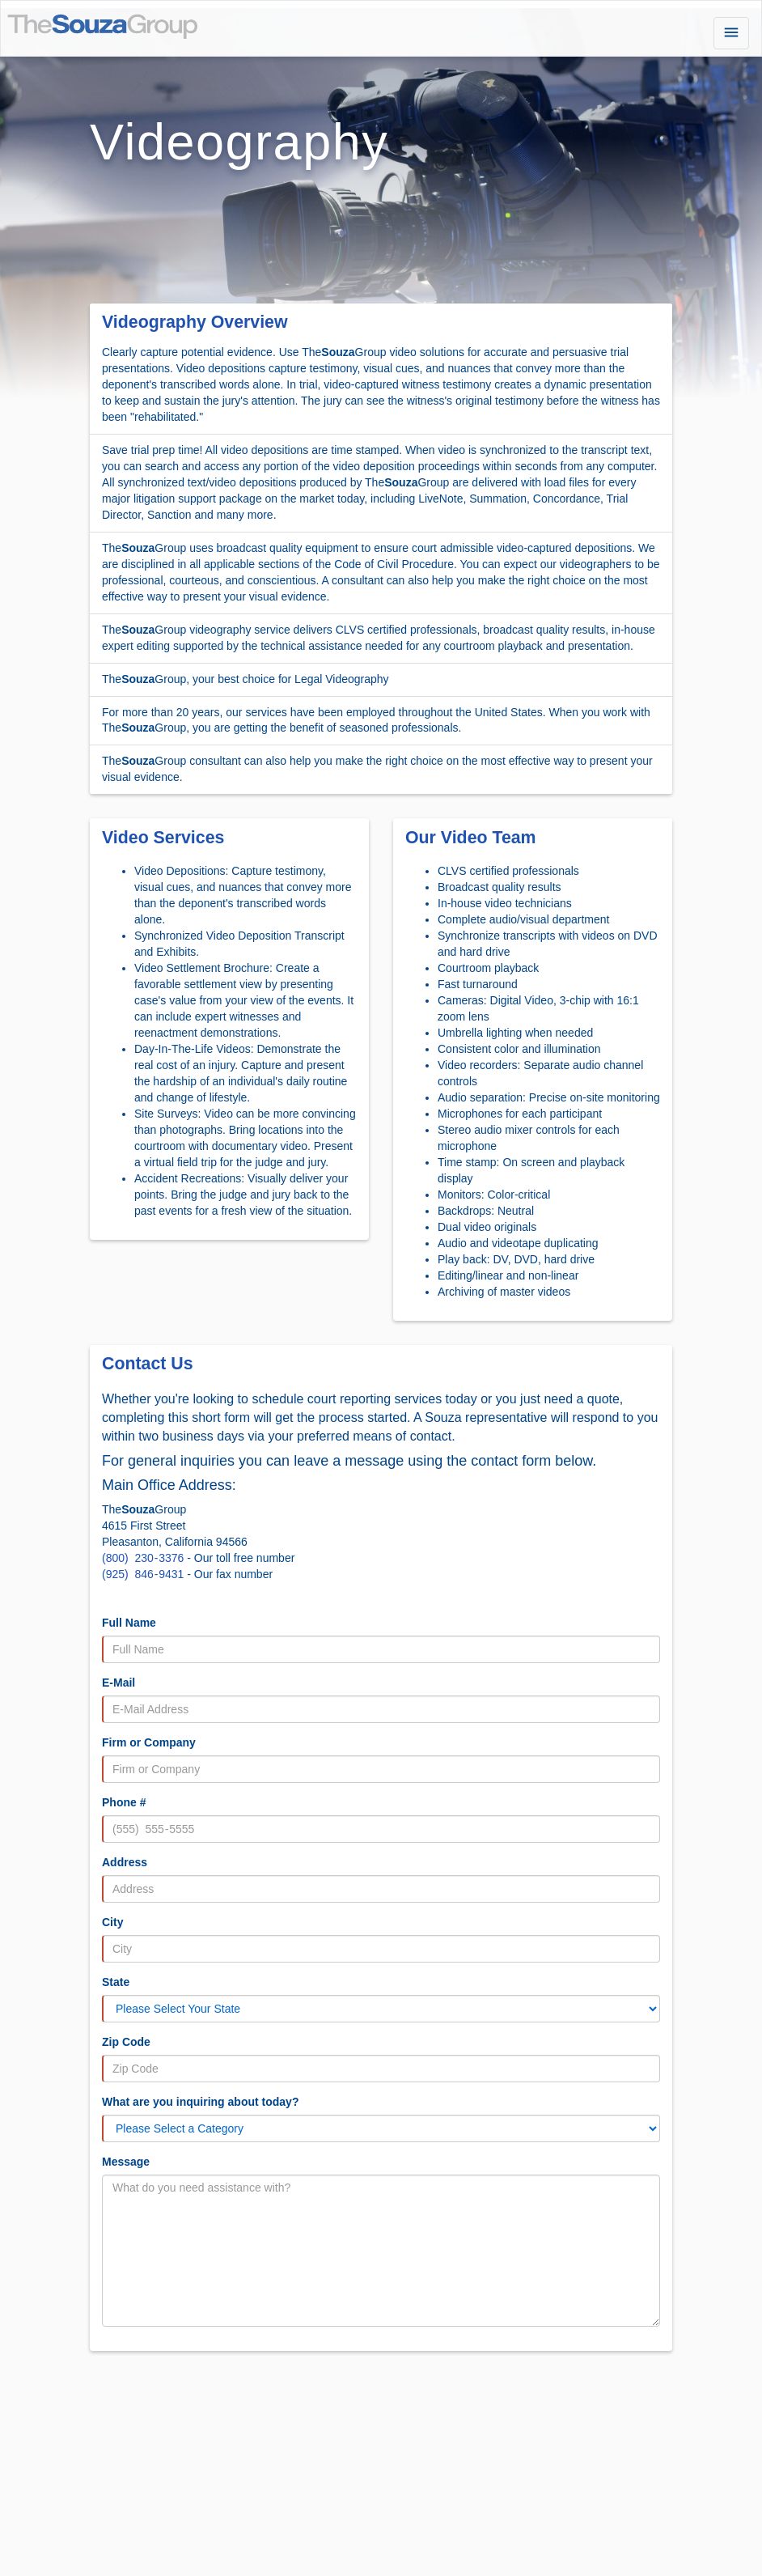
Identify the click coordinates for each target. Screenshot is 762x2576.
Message (126, 2161)
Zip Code (126, 2041)
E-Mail (118, 1682)
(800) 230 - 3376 (143, 1557)
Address (124, 1862)
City (112, 1922)
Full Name (129, 1622)
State (115, 1981)
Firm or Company (149, 1742)
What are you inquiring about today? (200, 2101)
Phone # (124, 1802)
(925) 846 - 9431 (143, 1574)
